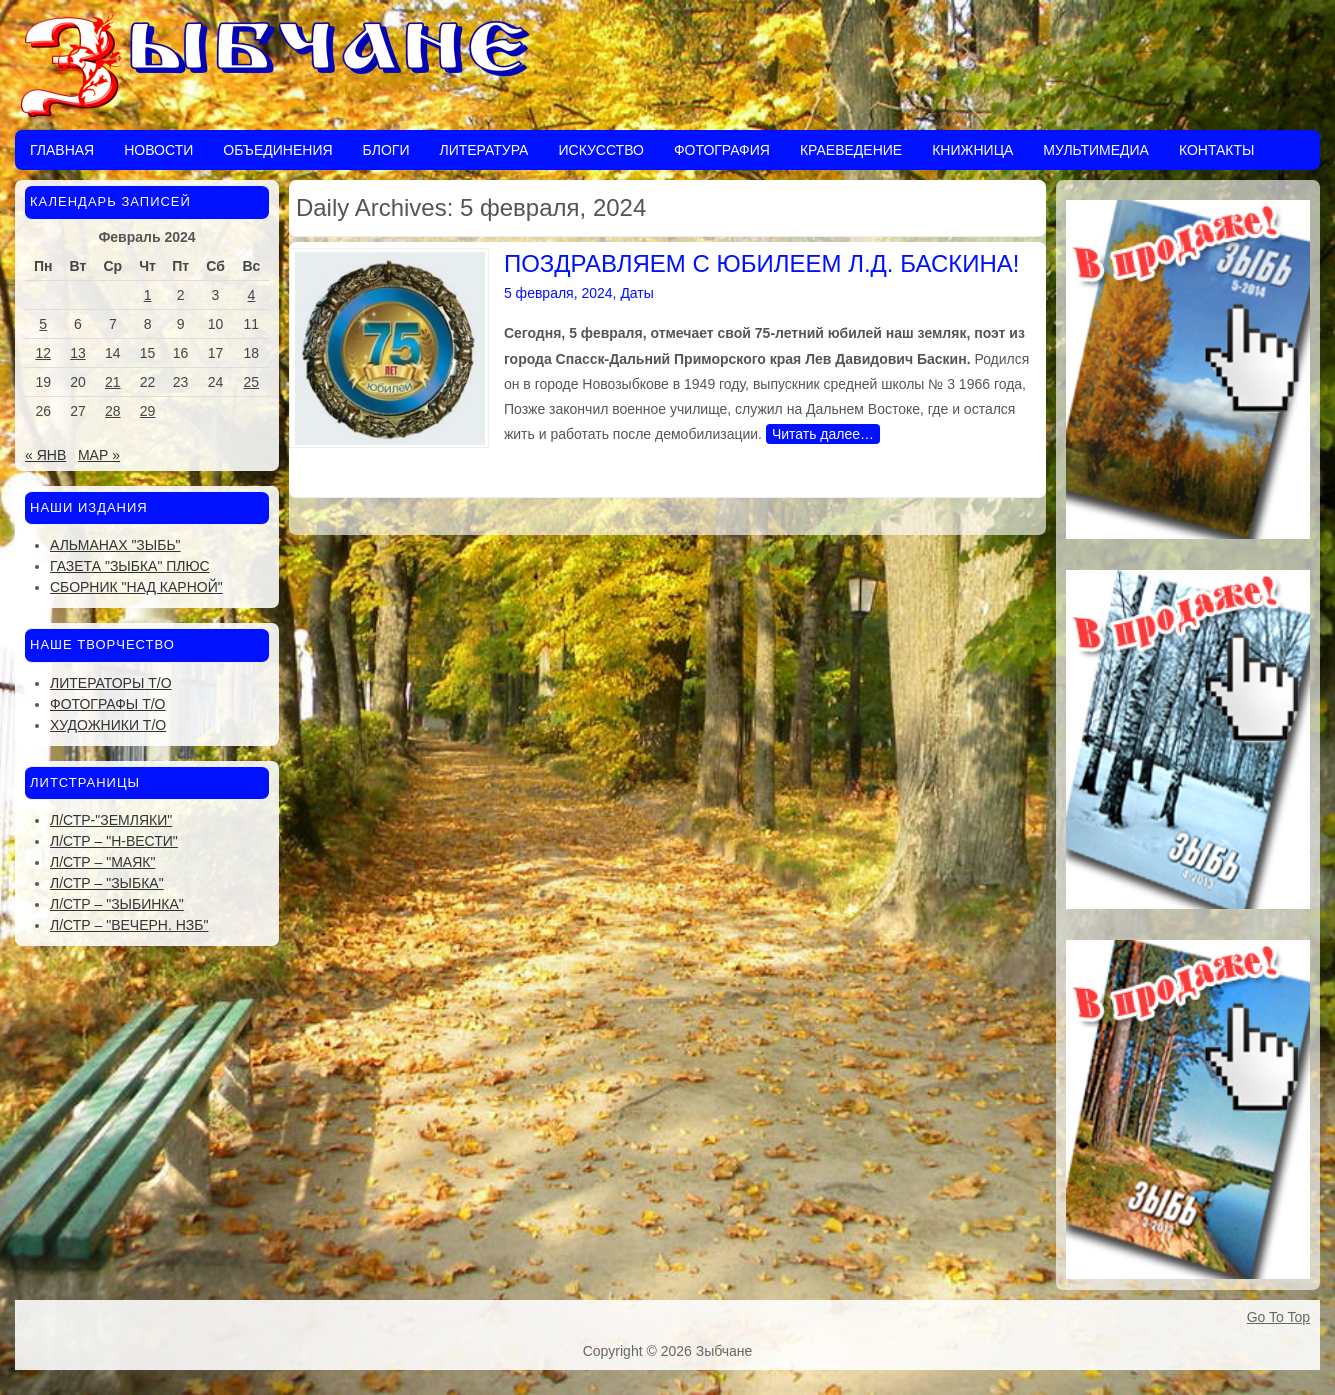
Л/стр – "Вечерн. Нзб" (129, 925)
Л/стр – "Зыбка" (107, 883)
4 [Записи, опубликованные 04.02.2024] (251, 295)
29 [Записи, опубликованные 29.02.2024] (148, 411)
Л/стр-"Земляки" (111, 820)
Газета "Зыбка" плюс (130, 566)
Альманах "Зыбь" (115, 545)
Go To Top (1278, 1317)
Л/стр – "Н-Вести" (114, 841)
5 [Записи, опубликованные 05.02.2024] (43, 324)
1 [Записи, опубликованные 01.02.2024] (148, 295)
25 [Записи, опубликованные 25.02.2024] (252, 382)
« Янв (45, 455)
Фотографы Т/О (107, 704)
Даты (636, 293)
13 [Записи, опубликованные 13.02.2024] (78, 353)
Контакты (1217, 150)
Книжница (972, 150)
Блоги (386, 150)
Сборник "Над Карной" (136, 587)
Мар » (99, 455)
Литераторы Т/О (111, 683)
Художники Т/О (108, 725)
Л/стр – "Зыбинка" (117, 904)
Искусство (600, 150)
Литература (483, 150)
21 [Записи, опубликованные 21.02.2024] (113, 382)
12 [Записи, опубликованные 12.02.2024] (43, 353)
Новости (158, 150)
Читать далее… (823, 434)
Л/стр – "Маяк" (102, 862)
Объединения (277, 150)
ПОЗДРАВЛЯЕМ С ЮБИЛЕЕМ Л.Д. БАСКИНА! (762, 263)
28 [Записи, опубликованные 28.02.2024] (113, 411)
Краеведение (851, 150)
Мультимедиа (1096, 150)
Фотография (722, 150)
